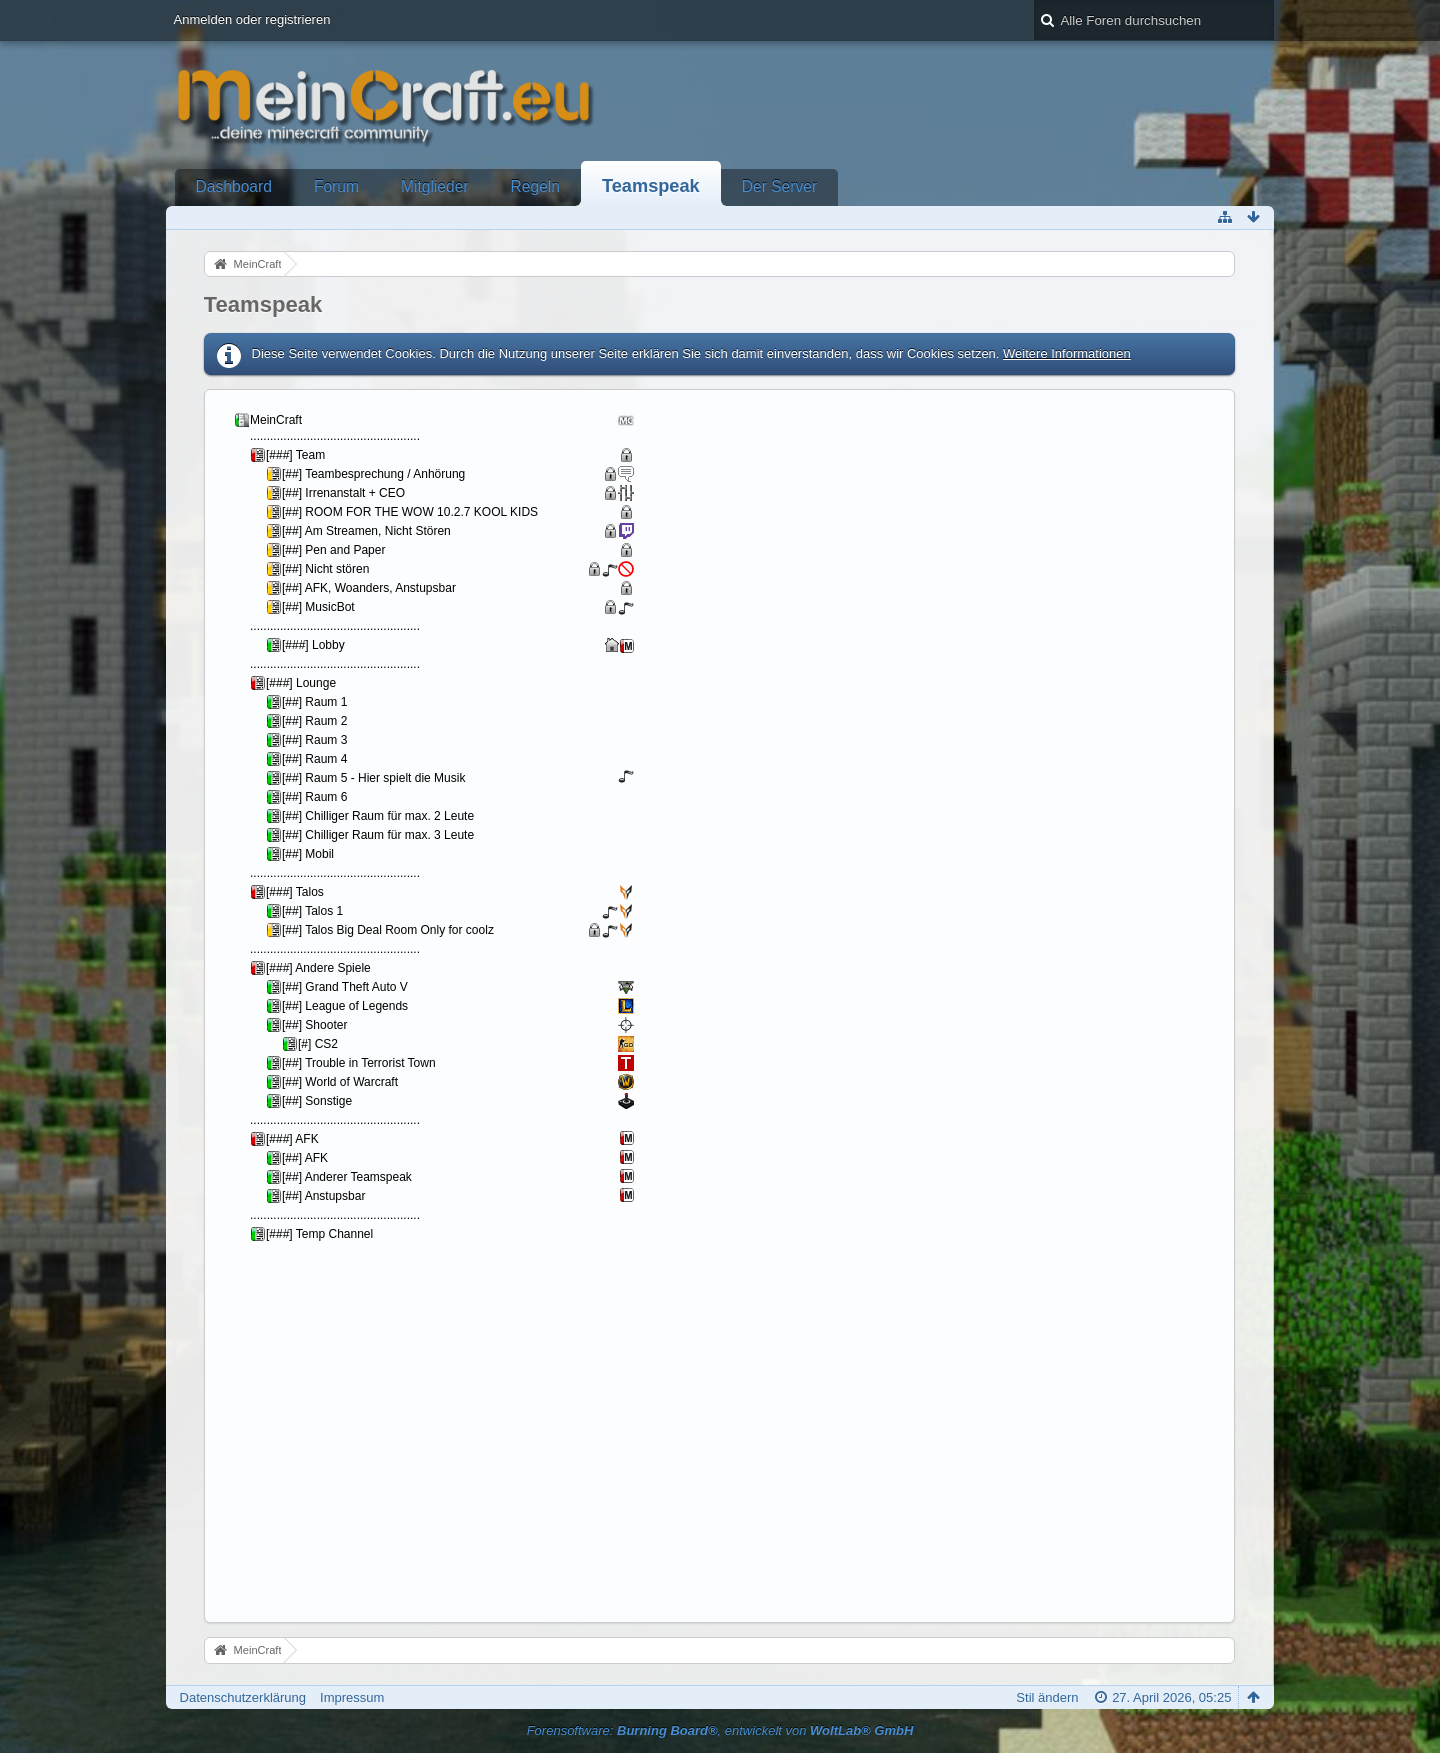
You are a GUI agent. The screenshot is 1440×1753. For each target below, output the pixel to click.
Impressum (352, 1697)
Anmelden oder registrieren (252, 19)
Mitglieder (435, 186)
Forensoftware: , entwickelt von (720, 1730)
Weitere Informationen (1067, 353)
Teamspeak (651, 186)
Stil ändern (1047, 1697)
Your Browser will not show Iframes (451, 1004)
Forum (336, 186)
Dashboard (234, 186)
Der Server (779, 186)
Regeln (535, 186)
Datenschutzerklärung (243, 1697)
